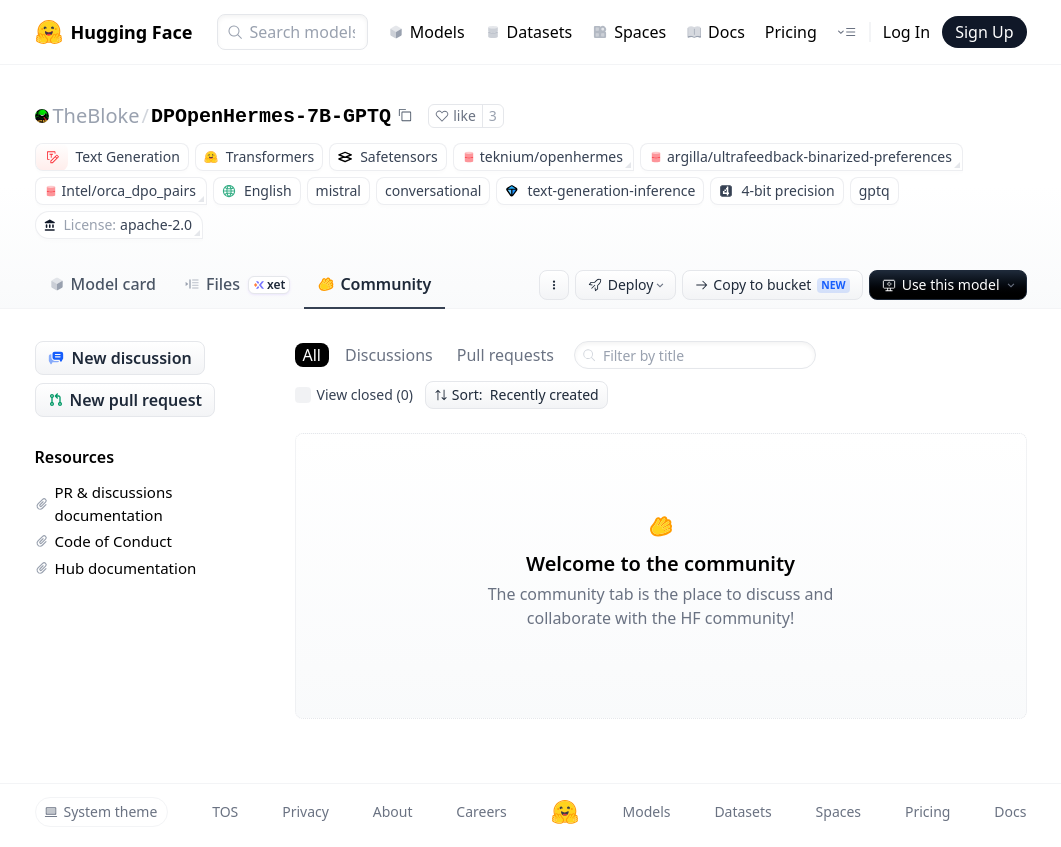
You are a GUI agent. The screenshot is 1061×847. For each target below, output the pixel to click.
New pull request (125, 400)
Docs (715, 32)
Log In (906, 32)
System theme (101, 811)
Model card (102, 284)
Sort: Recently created (516, 394)
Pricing (791, 32)
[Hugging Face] (565, 812)
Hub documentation (116, 568)
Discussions (389, 355)
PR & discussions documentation (104, 503)
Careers (481, 811)
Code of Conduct (103, 541)
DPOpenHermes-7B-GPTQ (271, 116)
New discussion (120, 358)
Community (374, 284)
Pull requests (505, 355)
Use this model (950, 284)
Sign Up (984, 32)
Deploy (628, 284)
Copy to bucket (772, 284)
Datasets (529, 32)
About (393, 811)
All (312, 355)
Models (426, 32)
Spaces (629, 32)
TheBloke (96, 115)
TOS (225, 811)
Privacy (305, 811)
